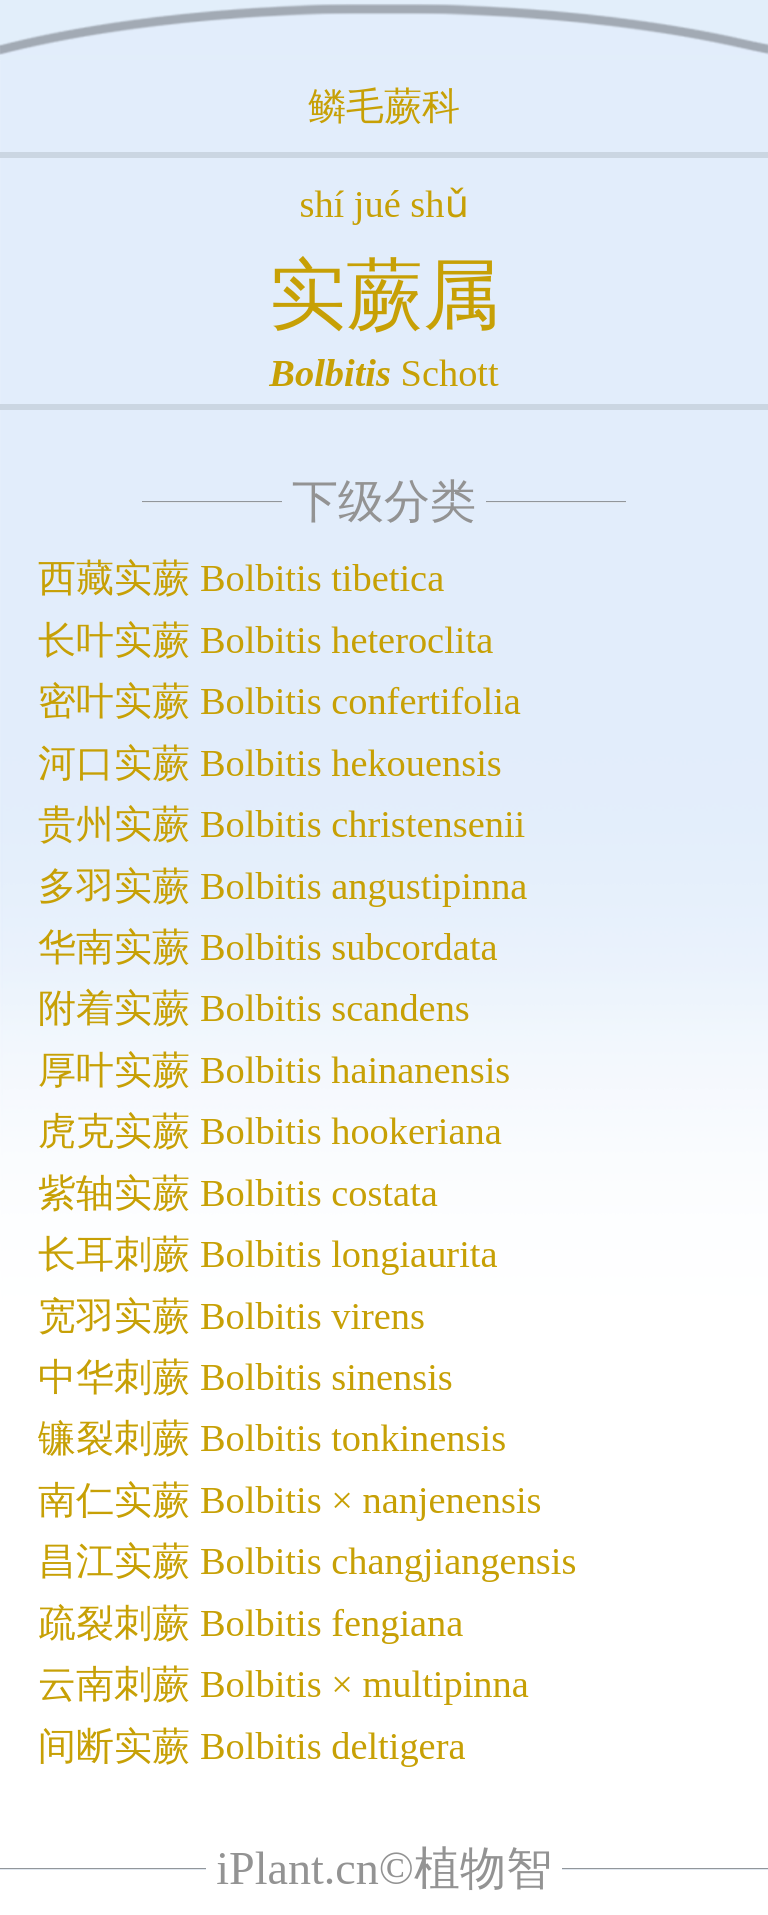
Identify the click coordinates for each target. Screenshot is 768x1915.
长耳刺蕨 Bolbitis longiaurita (267, 1254)
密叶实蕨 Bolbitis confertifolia (279, 701)
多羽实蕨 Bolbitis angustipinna (282, 886)
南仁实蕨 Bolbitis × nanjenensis (289, 1500)
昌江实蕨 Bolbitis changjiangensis (307, 1561)
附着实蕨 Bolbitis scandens (253, 1008)
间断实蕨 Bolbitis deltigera (251, 1746)
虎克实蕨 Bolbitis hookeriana (269, 1131)
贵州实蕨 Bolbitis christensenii (281, 824)
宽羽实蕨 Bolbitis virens (231, 1316)
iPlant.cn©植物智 (384, 1868)
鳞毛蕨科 (384, 106)
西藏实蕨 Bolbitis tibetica (241, 578)
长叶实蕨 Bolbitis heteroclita (265, 640)
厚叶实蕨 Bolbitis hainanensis (274, 1070)
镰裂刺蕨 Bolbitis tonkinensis (272, 1438)
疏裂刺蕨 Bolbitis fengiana (250, 1623)
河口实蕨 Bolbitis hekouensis (269, 763)
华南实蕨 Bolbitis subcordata (267, 947)
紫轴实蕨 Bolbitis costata (237, 1193)
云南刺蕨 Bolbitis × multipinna (283, 1684)
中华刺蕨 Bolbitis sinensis (245, 1377)
